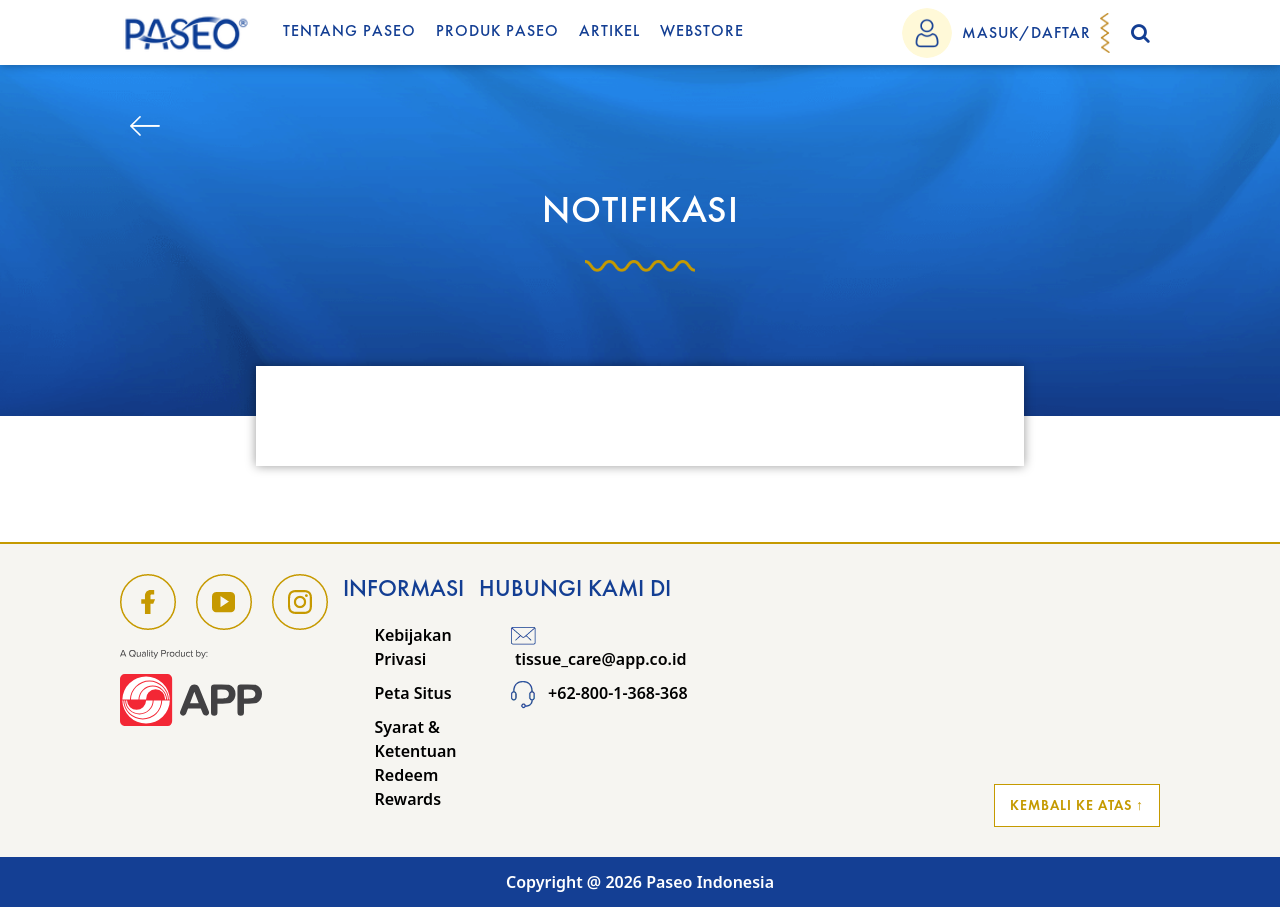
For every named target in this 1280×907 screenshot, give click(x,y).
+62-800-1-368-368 (599, 693)
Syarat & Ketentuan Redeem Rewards (416, 763)
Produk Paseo (497, 30)
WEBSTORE (702, 30)
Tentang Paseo (349, 30)
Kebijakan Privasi (413, 647)
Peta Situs (413, 693)
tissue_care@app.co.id (599, 647)
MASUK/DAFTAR (1026, 32)
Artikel (609, 30)
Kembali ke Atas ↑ (1077, 805)
